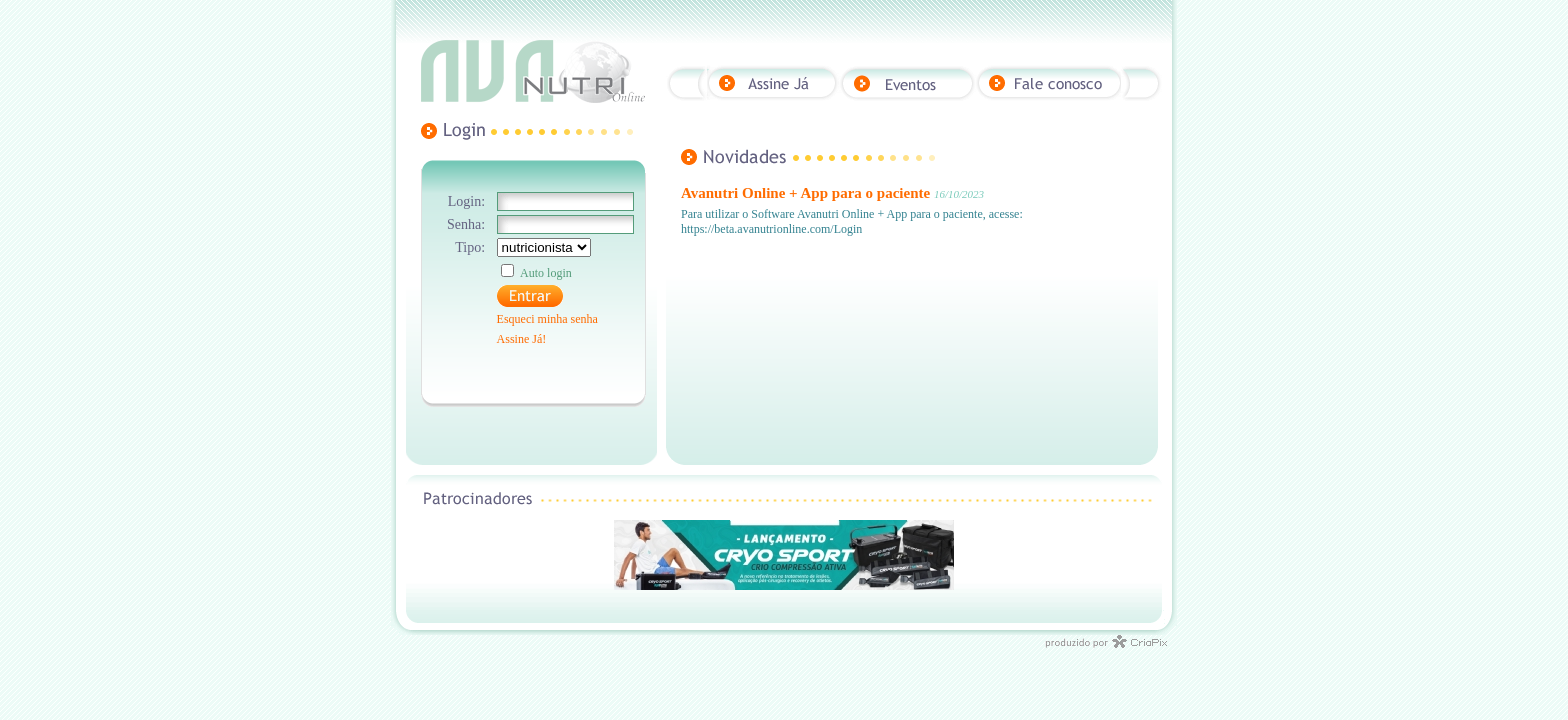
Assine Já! (522, 339)
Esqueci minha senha (547, 319)
